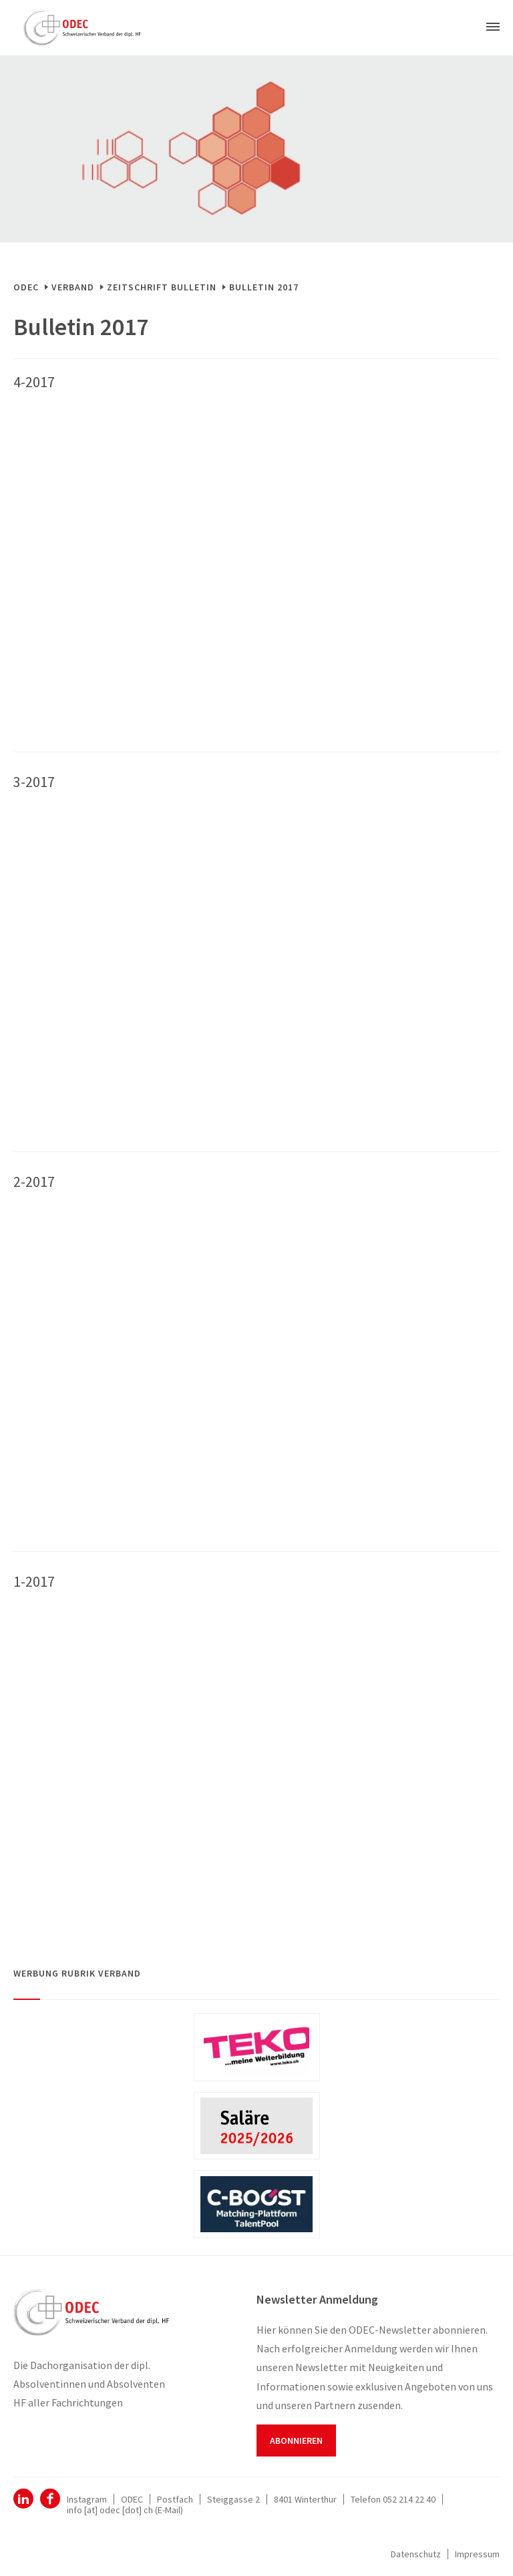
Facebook (50, 2499)
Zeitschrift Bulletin (161, 287)
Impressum (477, 2554)
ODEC (26, 287)
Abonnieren (296, 2440)
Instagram (87, 2499)
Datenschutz (416, 2554)
